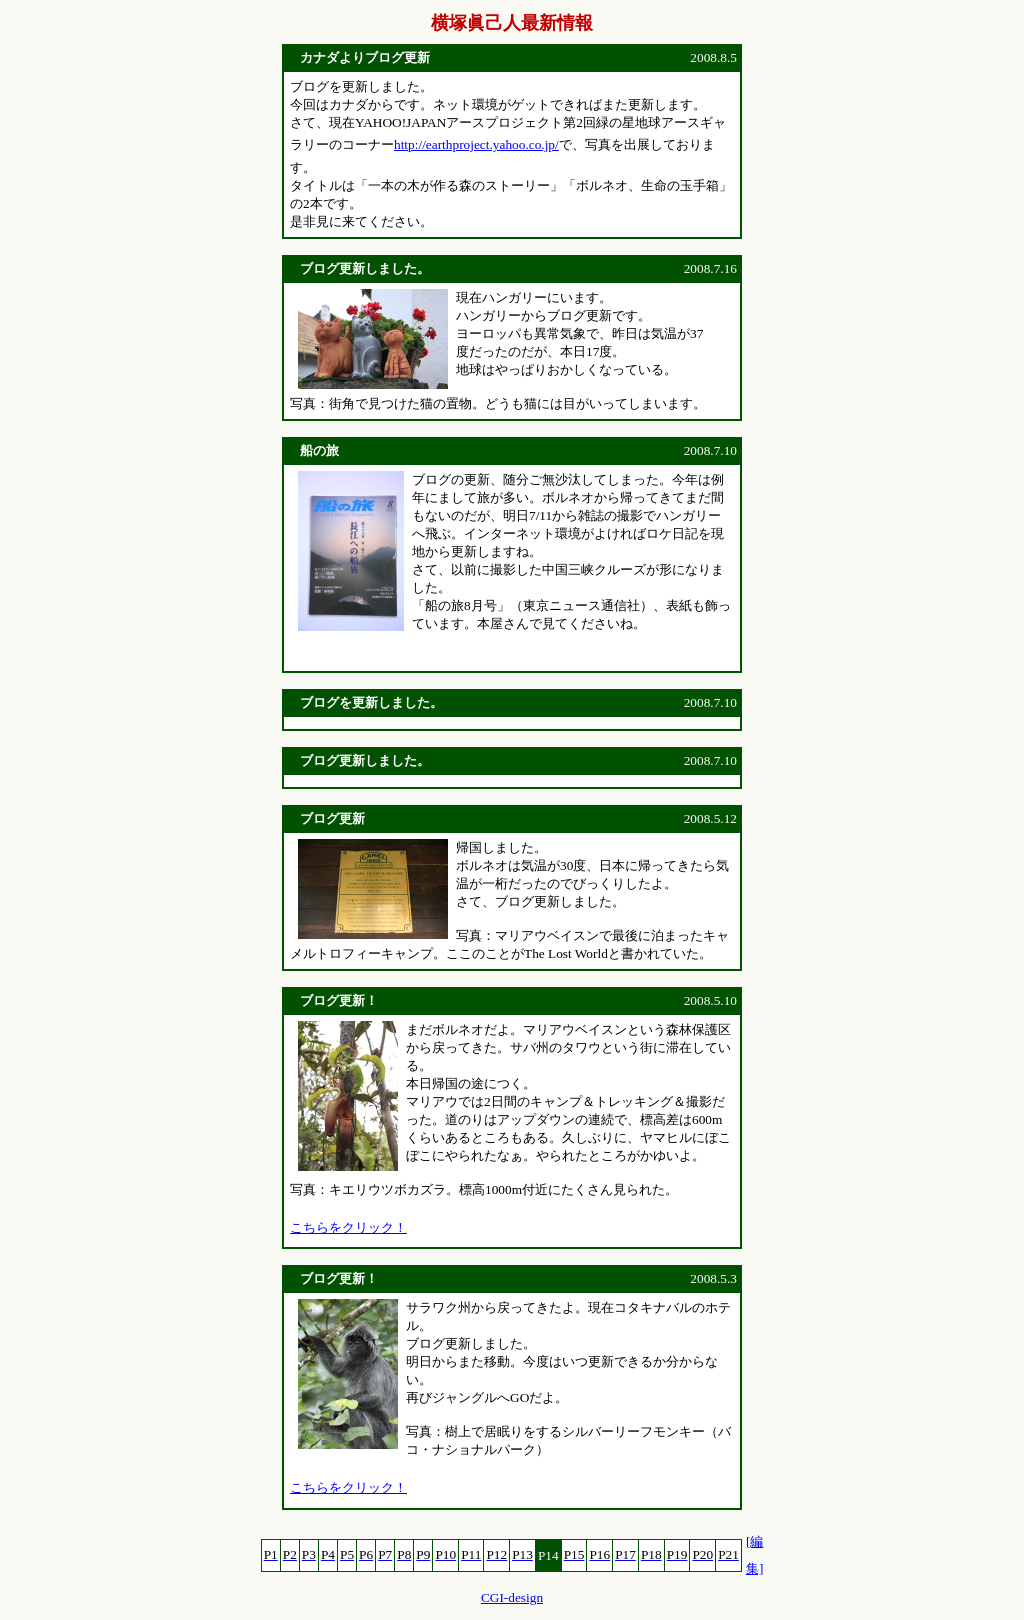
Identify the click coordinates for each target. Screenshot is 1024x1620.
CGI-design (512, 1597)
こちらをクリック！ (348, 1227)
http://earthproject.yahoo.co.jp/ (476, 144)
